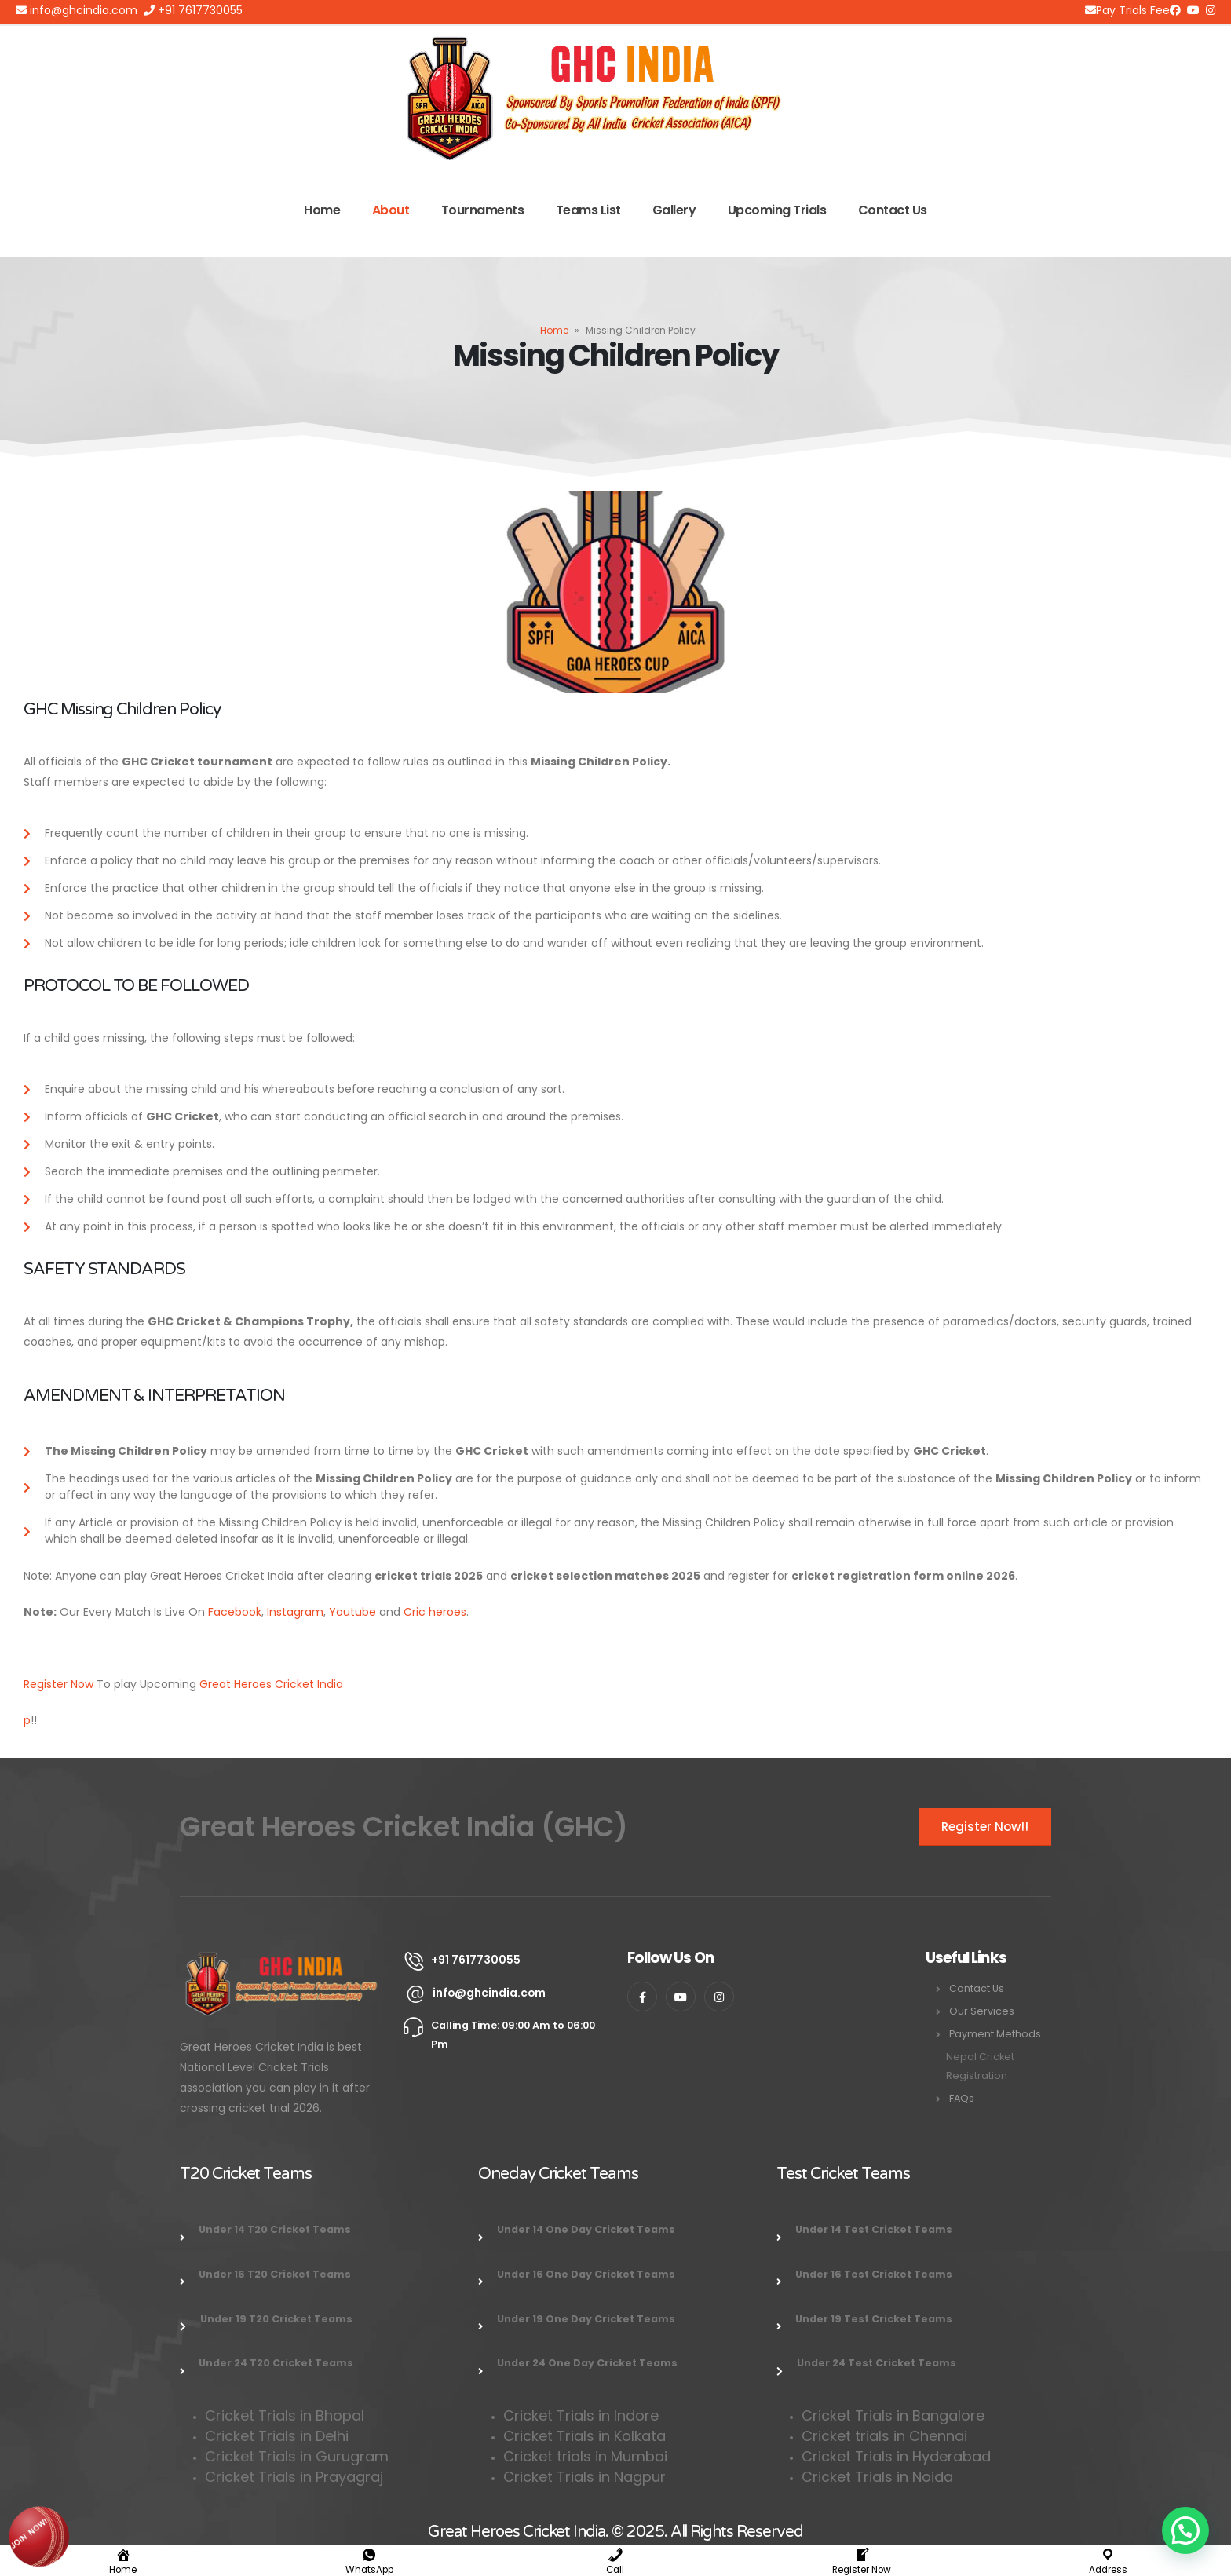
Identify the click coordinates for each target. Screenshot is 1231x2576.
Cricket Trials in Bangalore (895, 2415)
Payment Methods (995, 2034)
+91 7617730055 (193, 10)
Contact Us (892, 210)
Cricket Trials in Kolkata (584, 2436)
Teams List (588, 210)
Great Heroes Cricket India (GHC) (404, 1827)
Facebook (234, 1612)
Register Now (58, 1684)
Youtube (352, 1612)
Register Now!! (984, 1826)
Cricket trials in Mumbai (585, 2456)
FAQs (961, 2098)
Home (322, 210)
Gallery (674, 210)
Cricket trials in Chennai (886, 2436)
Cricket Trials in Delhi (277, 2436)
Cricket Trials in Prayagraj (296, 2476)
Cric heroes (435, 1612)
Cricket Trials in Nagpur (584, 2476)
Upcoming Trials (777, 210)
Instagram (295, 1612)
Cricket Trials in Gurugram (299, 2456)
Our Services (981, 2011)
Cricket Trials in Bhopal (284, 2415)
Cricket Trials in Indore (581, 2415)
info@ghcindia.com (76, 10)
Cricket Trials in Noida (877, 2476)
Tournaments (482, 210)
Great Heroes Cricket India (271, 1684)
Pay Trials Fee (1127, 10)
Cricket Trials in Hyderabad (896, 2456)
